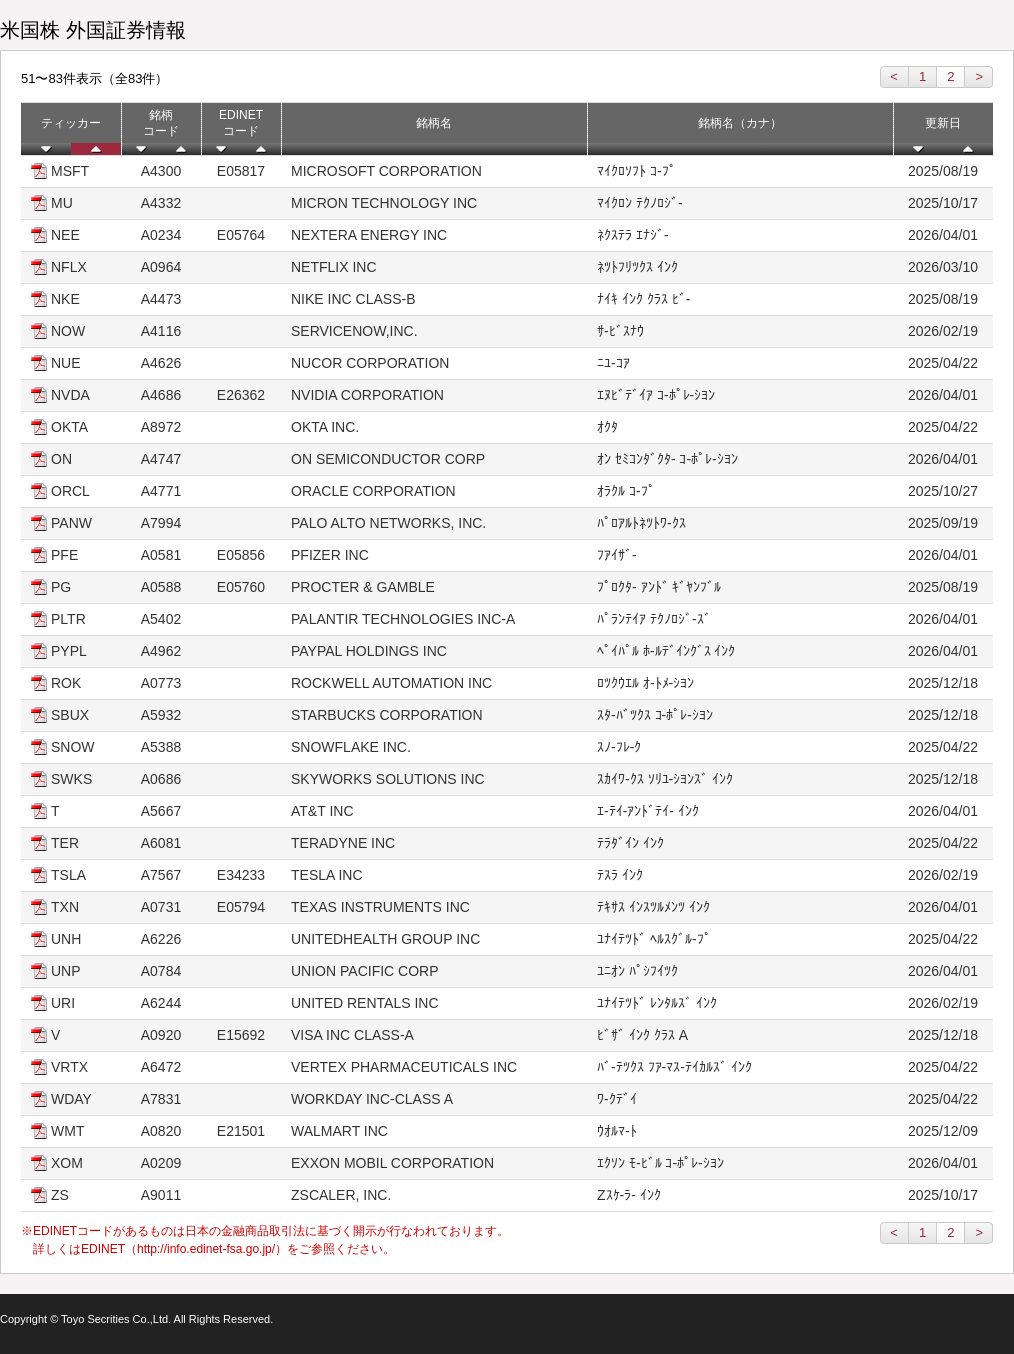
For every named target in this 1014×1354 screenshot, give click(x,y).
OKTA (69, 427)
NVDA (70, 395)
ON (61, 459)
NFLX (69, 267)
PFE (64, 555)
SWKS (71, 779)
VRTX (69, 1067)
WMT (67, 1131)
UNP (66, 971)
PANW (71, 523)
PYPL (69, 651)
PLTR (68, 619)
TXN (65, 907)
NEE (65, 235)
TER (65, 843)
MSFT (70, 171)
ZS (60, 1195)
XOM (67, 1163)
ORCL (70, 491)
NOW (68, 331)
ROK (66, 683)
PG (61, 587)
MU (62, 203)
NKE (65, 299)
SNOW (73, 747)
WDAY (71, 1099)
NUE (66, 363)
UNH (66, 939)
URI (63, 1003)
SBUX (70, 715)
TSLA (68, 875)
